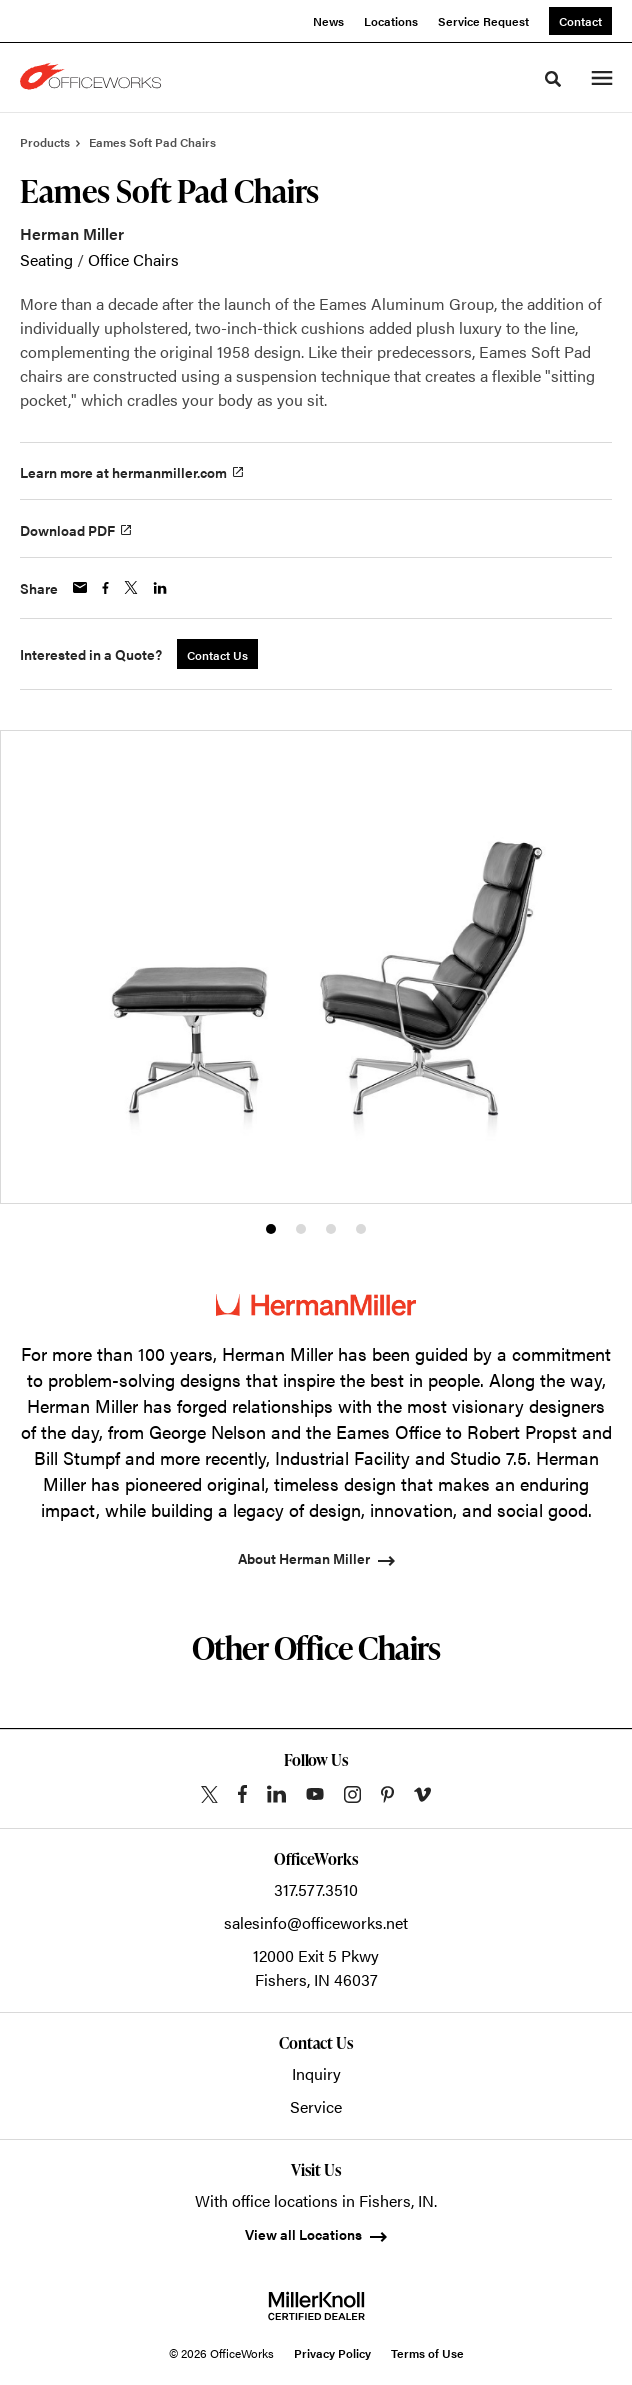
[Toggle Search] (553, 79)
